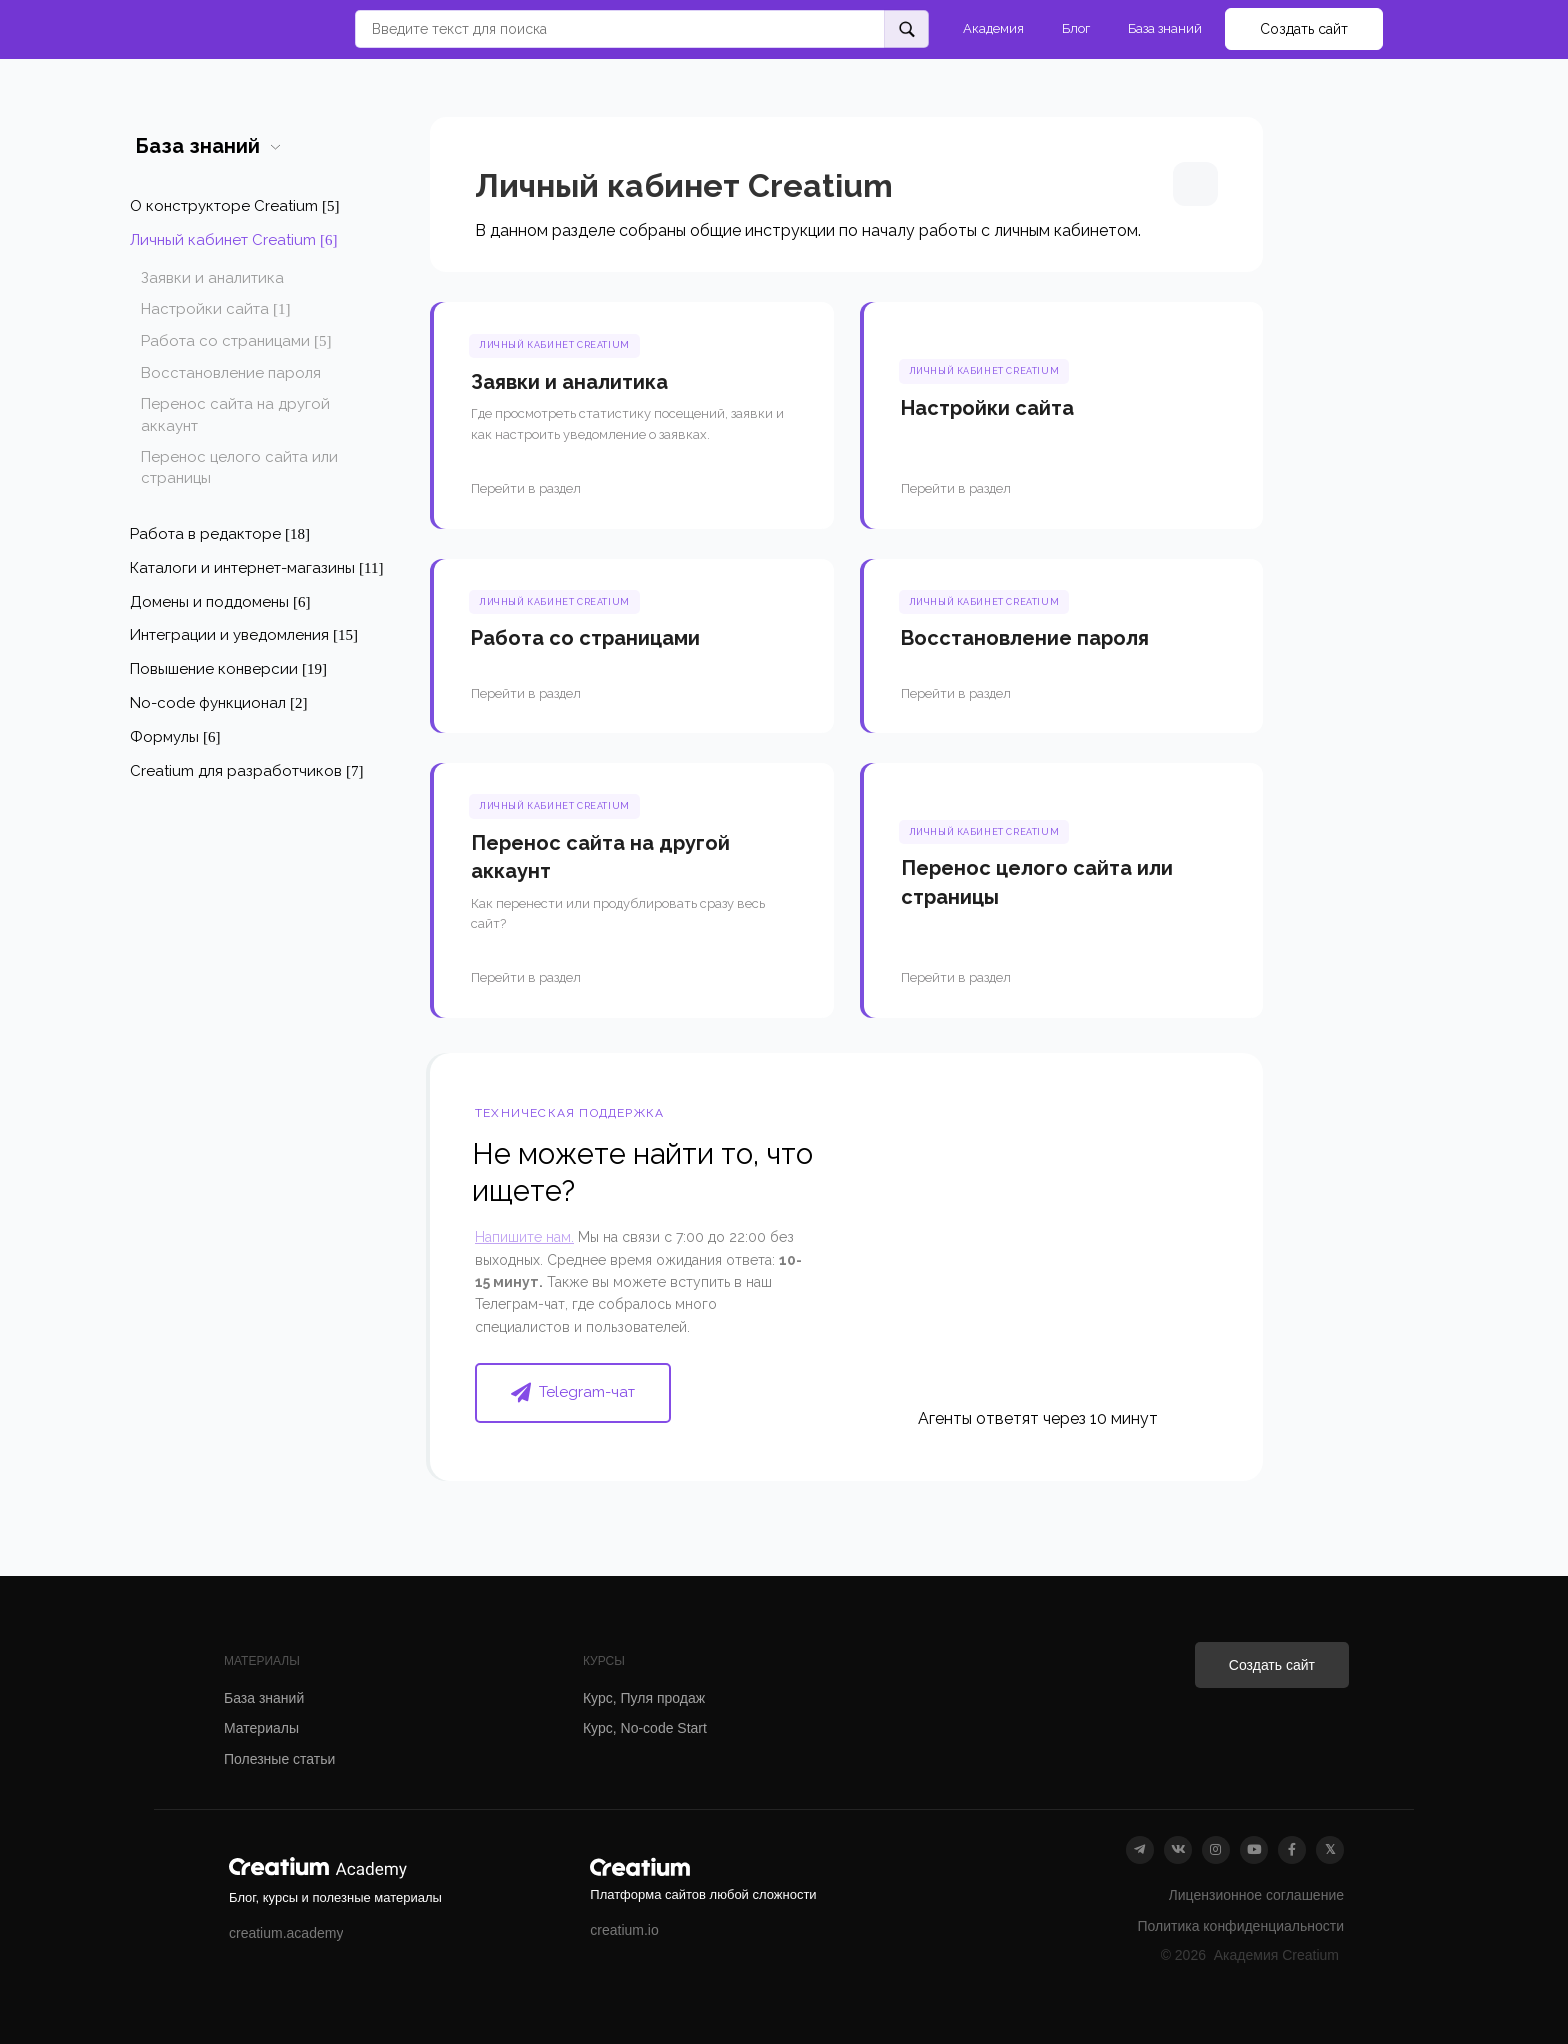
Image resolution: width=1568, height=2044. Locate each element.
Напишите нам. (524, 1237)
